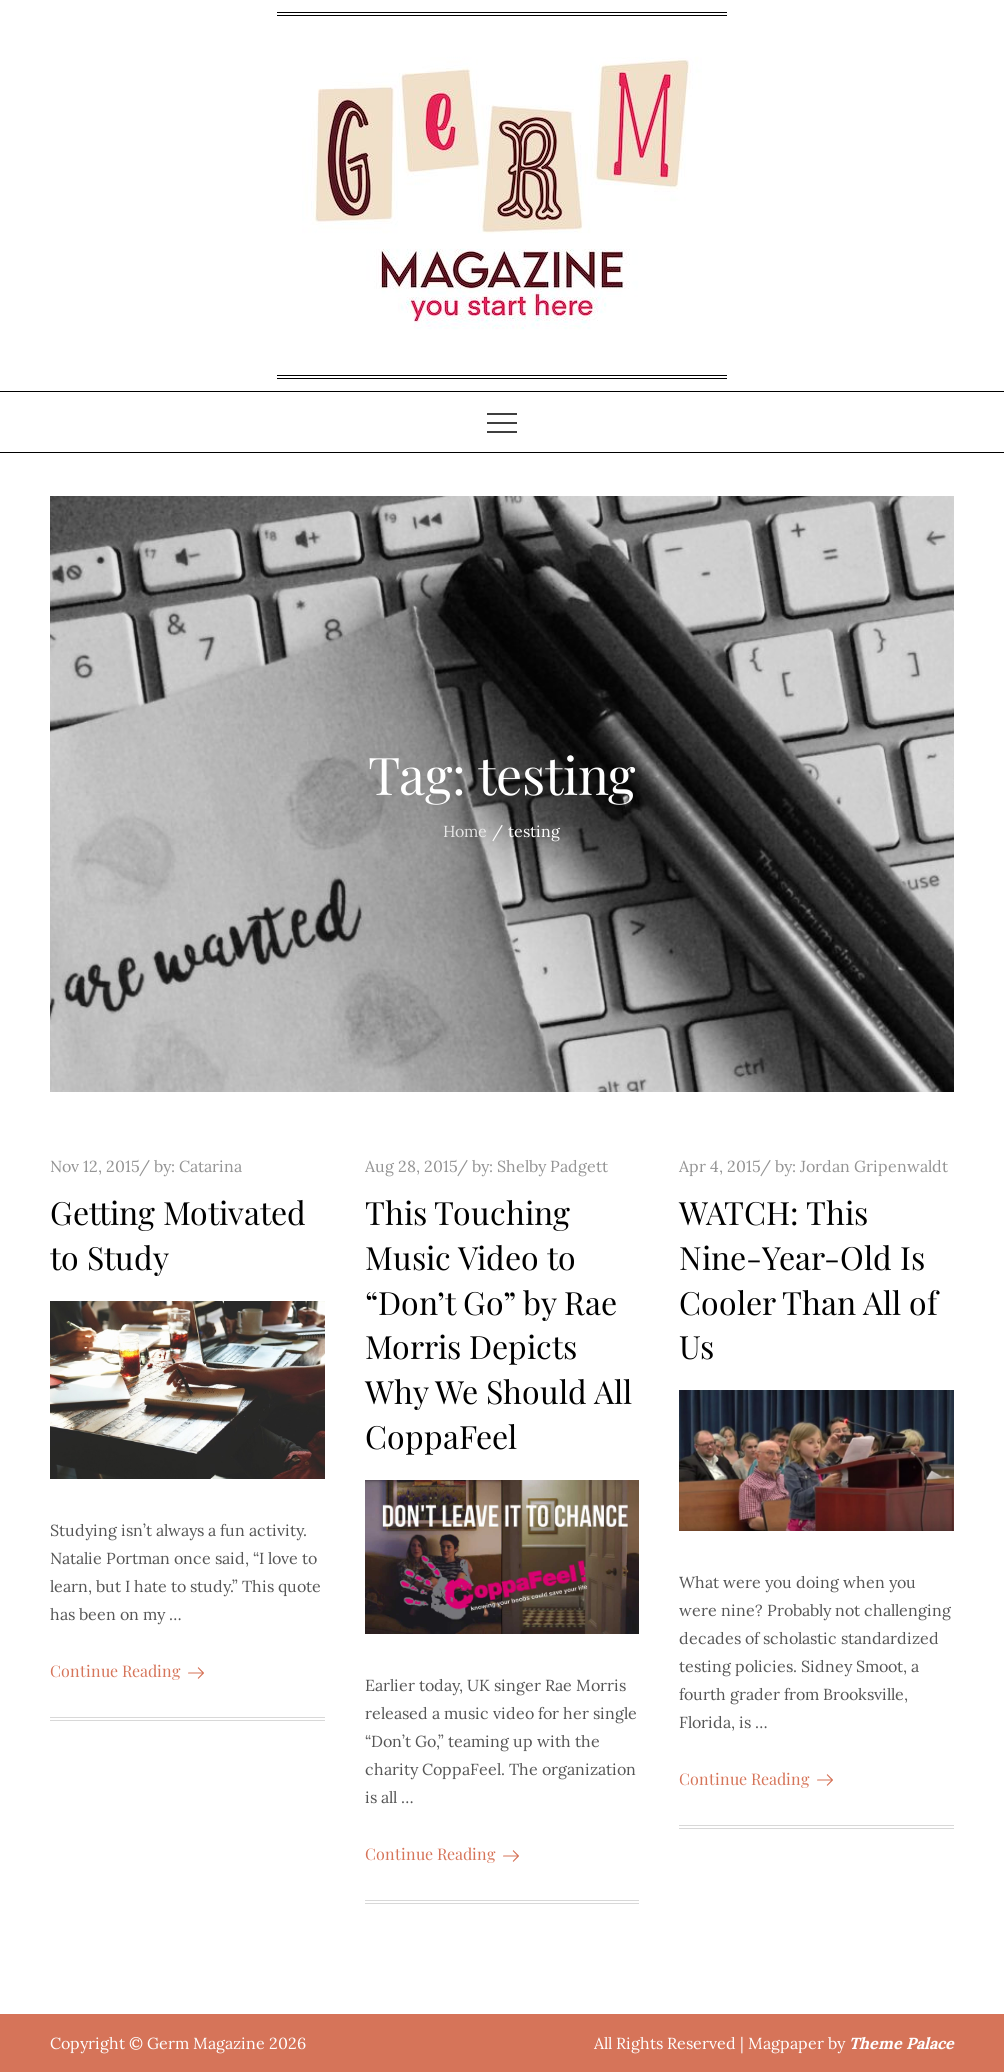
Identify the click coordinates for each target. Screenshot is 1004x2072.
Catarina (210, 1166)
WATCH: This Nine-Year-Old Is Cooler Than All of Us (808, 1278)
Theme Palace (901, 2043)
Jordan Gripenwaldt (874, 1166)
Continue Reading (127, 1670)
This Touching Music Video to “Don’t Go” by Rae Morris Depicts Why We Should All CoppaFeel (498, 1323)
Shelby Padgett (552, 1166)
